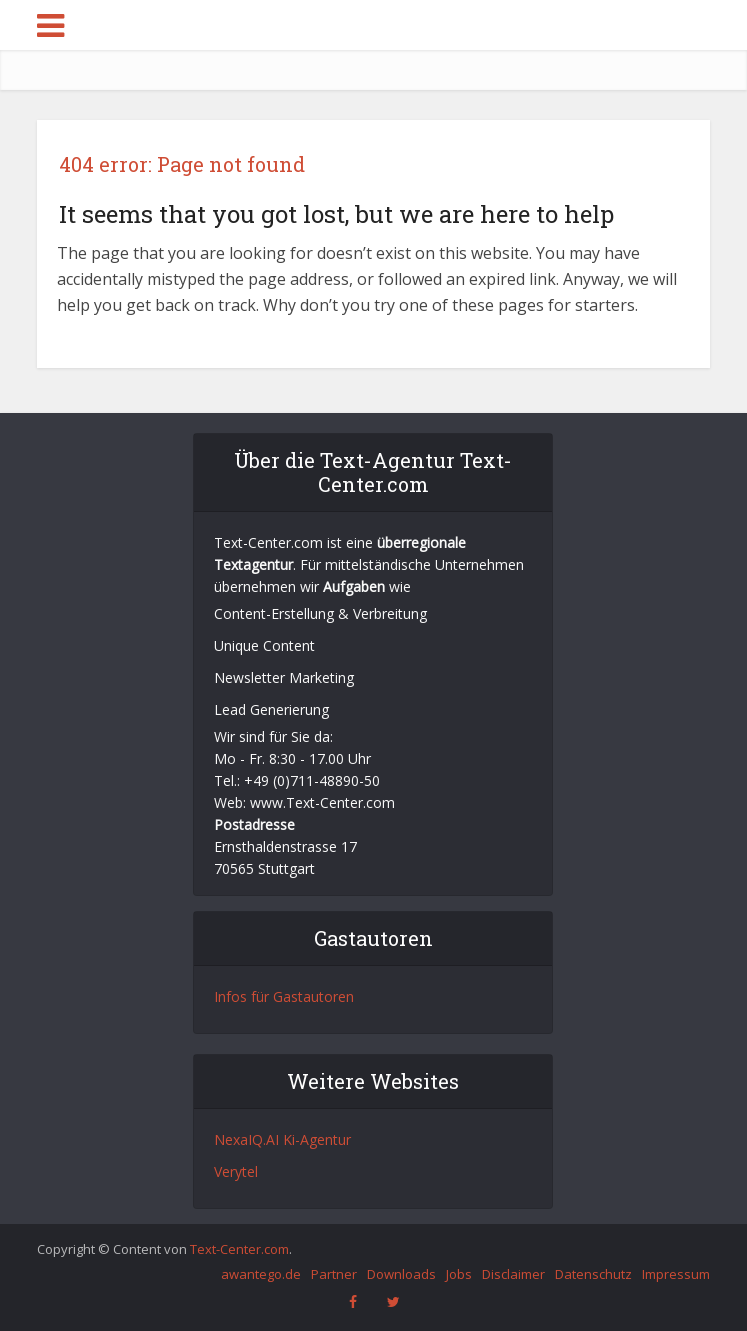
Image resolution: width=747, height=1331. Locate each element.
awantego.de (261, 1274)
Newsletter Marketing (284, 677)
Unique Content (264, 645)
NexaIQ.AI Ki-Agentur (282, 1139)
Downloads (401, 1274)
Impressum (676, 1274)
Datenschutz (593, 1274)
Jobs (459, 1274)
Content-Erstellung (274, 613)
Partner (334, 1274)
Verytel (236, 1171)
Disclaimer (513, 1274)
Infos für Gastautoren (284, 996)
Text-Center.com (239, 1249)
